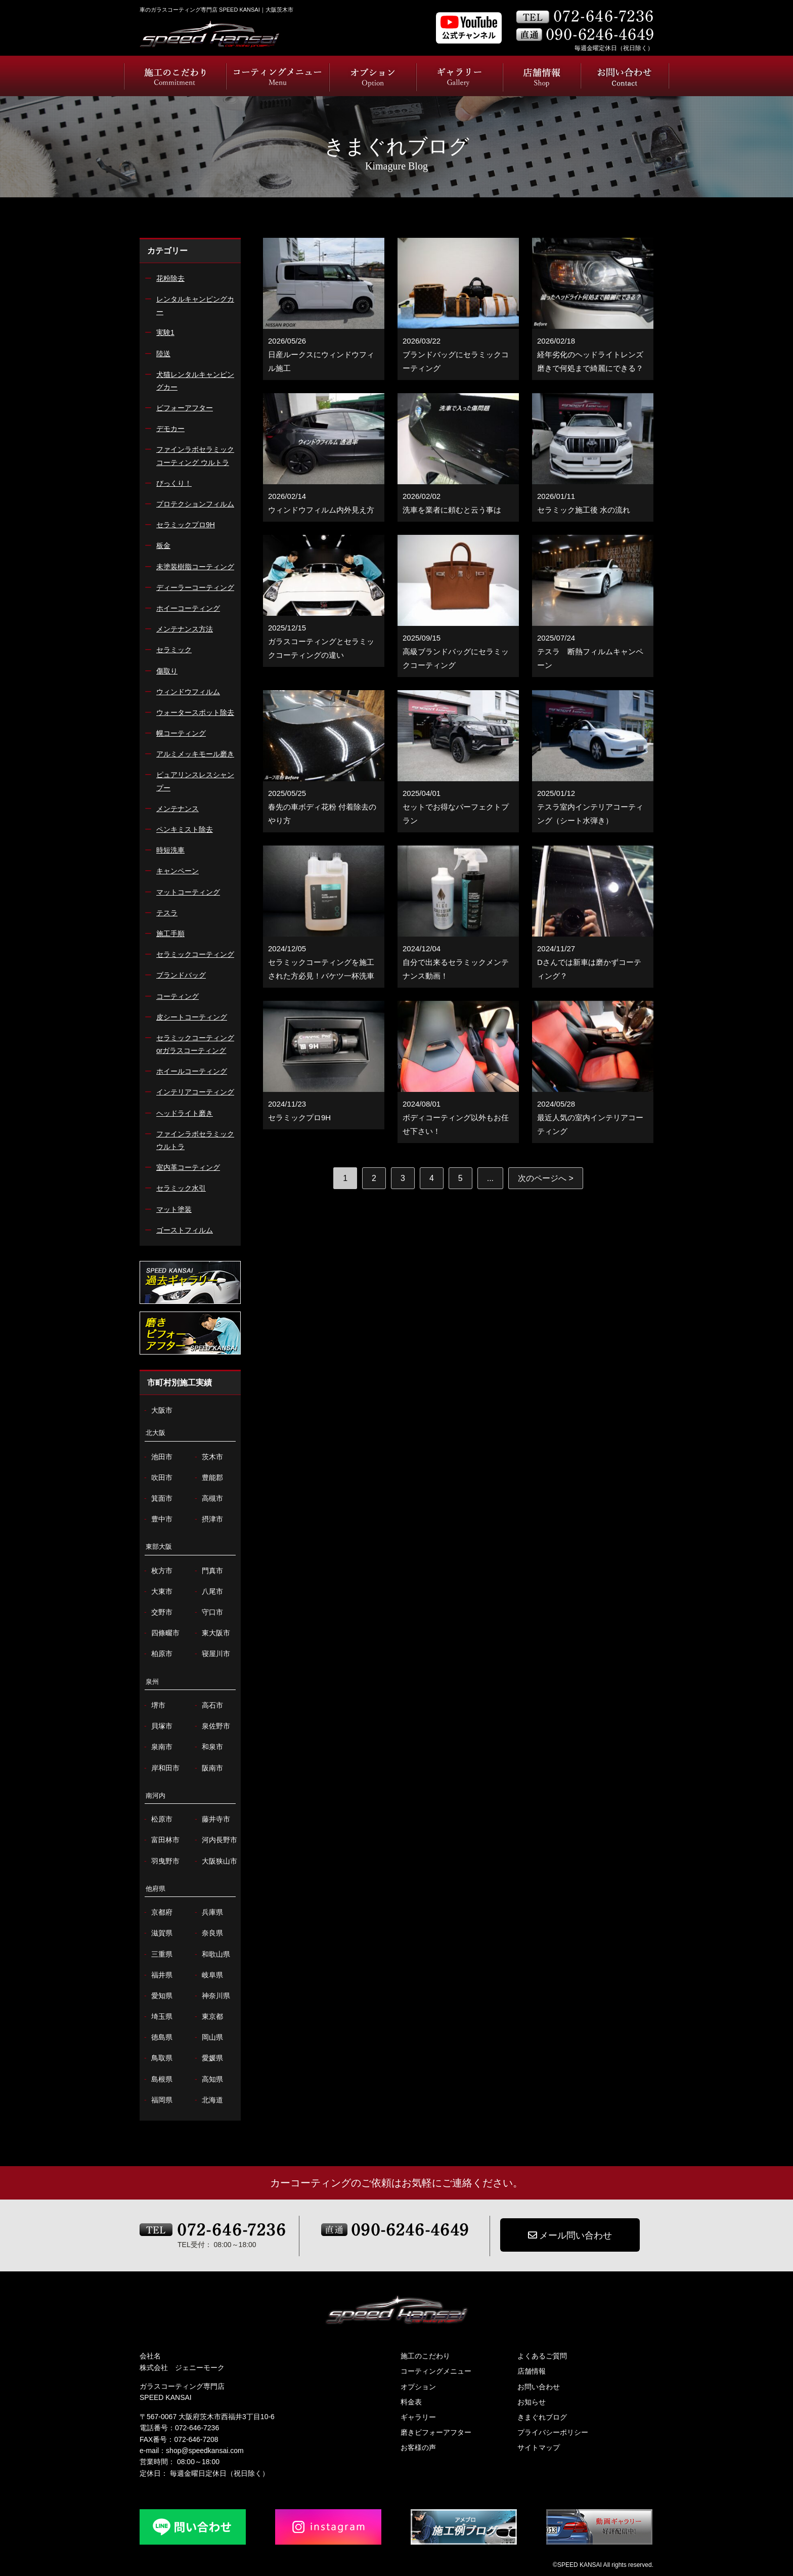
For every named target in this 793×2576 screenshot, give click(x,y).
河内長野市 (214, 1840)
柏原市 (157, 1654)
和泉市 (207, 1747)
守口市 (207, 1612)
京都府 (157, 1912)
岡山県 (207, 2037)
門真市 (207, 1571)
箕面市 (157, 1498)
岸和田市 (161, 1768)
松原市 (157, 1819)
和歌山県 (211, 1954)
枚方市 (157, 1571)
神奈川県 (211, 1996)
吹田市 (157, 1477)
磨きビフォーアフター (436, 2432)
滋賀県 (157, 1933)
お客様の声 (418, 2447)
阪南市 (207, 1768)
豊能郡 (207, 1477)
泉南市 (157, 1747)
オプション (418, 2387)
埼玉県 (157, 2016)
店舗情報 (531, 2371)
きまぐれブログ (542, 2417)
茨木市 (207, 1457)
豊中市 (157, 1519)
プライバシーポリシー (552, 2432)
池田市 (157, 1457)
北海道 (207, 2100)
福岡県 (157, 2100)
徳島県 (157, 2037)
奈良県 (207, 1933)
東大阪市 (211, 1633)
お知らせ (531, 2402)
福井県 (157, 1975)
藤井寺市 (211, 1819)
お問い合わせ (538, 2387)
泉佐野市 (211, 1726)
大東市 (157, 1591)
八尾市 (207, 1591)
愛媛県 (207, 2058)
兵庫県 (207, 1912)
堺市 (153, 1705)
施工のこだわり (425, 2356)
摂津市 (207, 1519)
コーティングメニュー (436, 2371)
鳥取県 (157, 2058)
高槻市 (207, 1498)
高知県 (207, 2079)
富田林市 (161, 1840)
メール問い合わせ (570, 2235)
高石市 (207, 1705)
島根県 (157, 2079)
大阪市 (157, 1410)
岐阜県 (207, 1975)
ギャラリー (418, 2417)
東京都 (207, 2016)
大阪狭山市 (214, 1861)
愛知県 (157, 1996)
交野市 (157, 1612)
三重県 (157, 1954)
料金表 (411, 2402)
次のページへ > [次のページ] (546, 1178)
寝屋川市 (211, 1654)
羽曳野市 (161, 1861)
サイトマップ (538, 2447)
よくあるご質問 (542, 2356)
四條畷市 (161, 1633)
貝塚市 (157, 1726)
